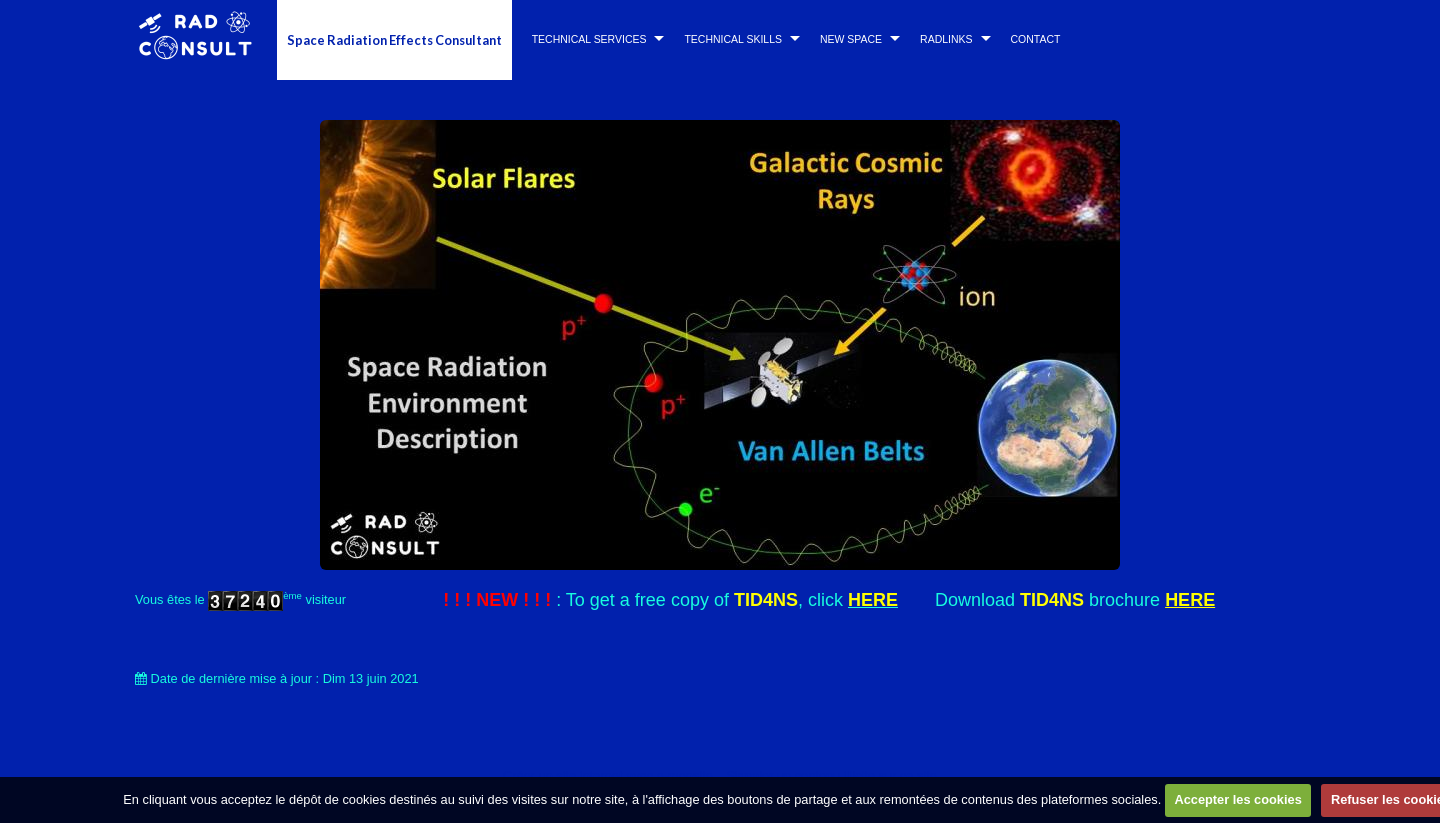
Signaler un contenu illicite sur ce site (831, 775)
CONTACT (1036, 39)
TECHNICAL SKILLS (733, 39)
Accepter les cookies (1237, 799)
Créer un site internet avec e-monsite (608, 775)
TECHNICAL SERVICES (589, 39)
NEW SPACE (851, 39)
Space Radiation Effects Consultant (394, 40)
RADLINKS (946, 39)
